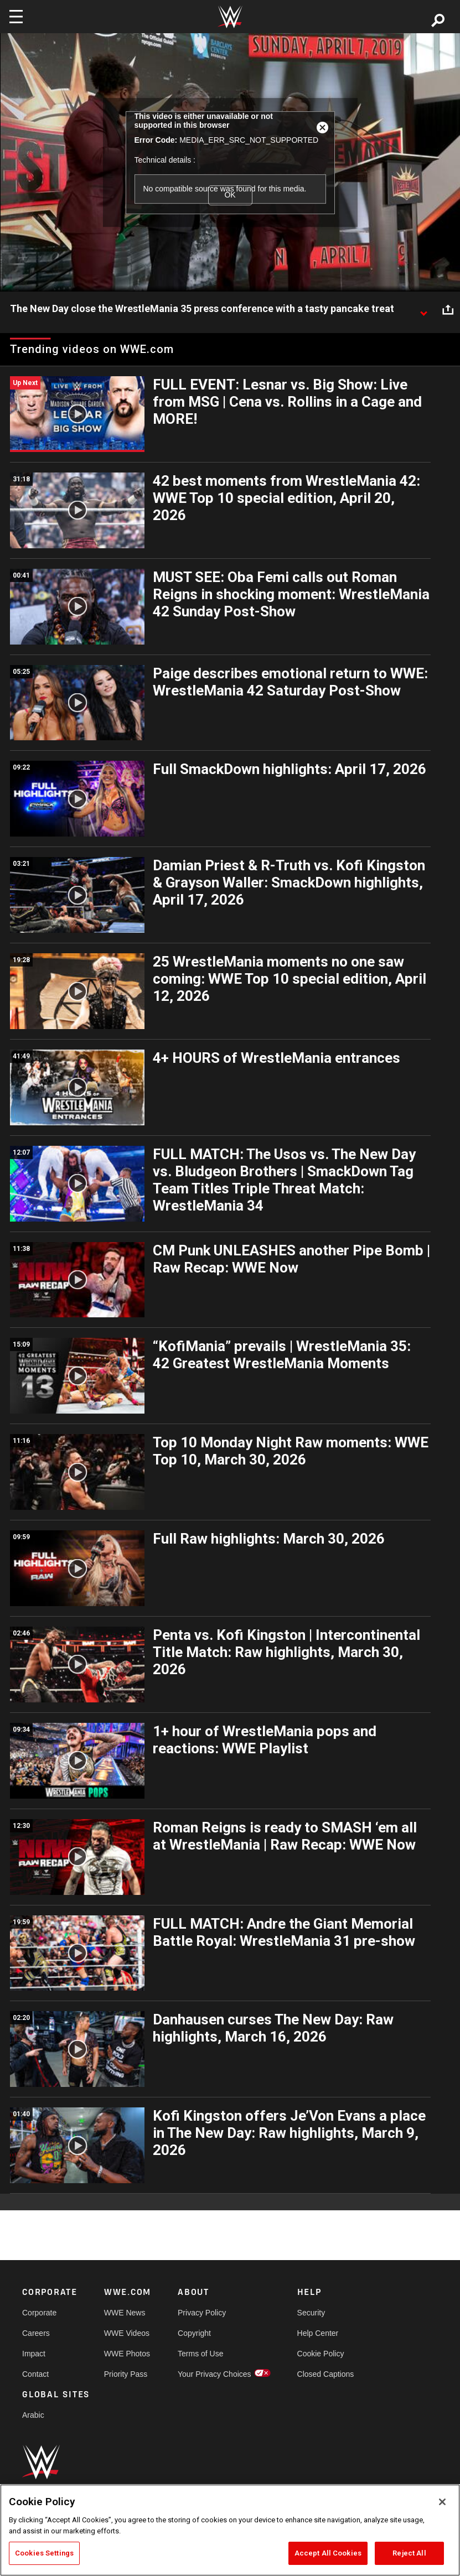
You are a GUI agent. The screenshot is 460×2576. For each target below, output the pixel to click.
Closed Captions (325, 2374)
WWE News (125, 2312)
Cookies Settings (44, 2553)
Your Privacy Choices (214, 2374)
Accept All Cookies (327, 2553)
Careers (36, 2333)
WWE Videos (126, 2333)
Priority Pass (126, 2374)
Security (311, 2312)
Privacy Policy (202, 2312)
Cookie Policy (320, 2353)
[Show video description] (423, 309)
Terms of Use (200, 2353)
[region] (230, 2530)
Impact (33, 2353)
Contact (35, 2374)
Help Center (318, 2333)
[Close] (442, 2502)
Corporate (39, 2312)
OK (229, 194)
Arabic (33, 2415)
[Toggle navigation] (16, 16)
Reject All (409, 2553)
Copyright (194, 2333)
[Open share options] (448, 309)
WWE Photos (127, 2353)
